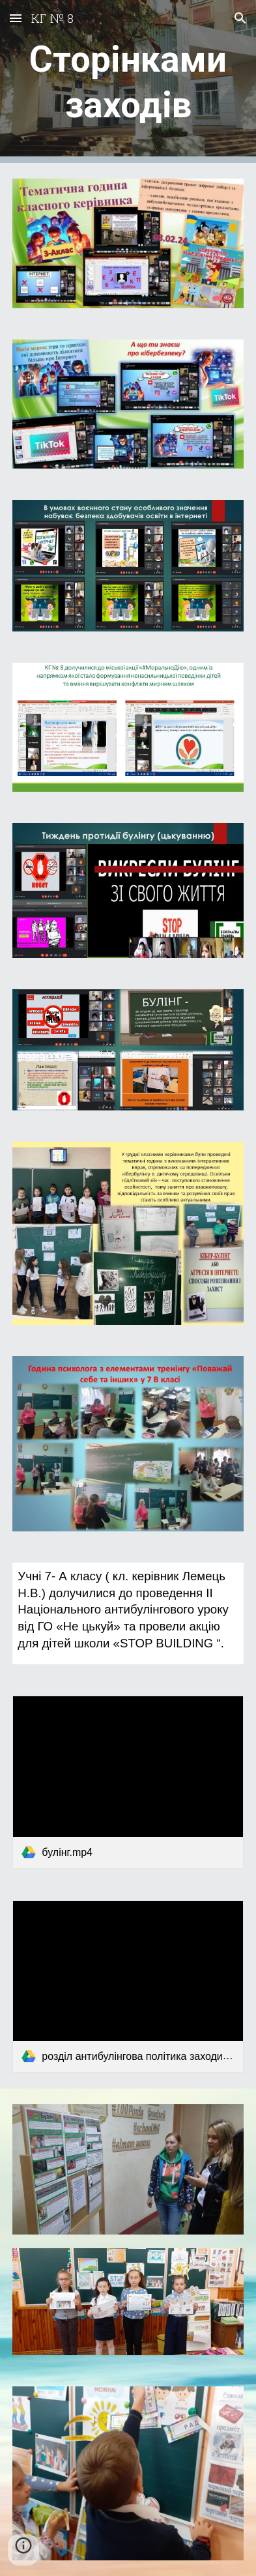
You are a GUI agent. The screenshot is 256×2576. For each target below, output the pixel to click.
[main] (127, 82)
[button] (15, 18)
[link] (127, 1782)
